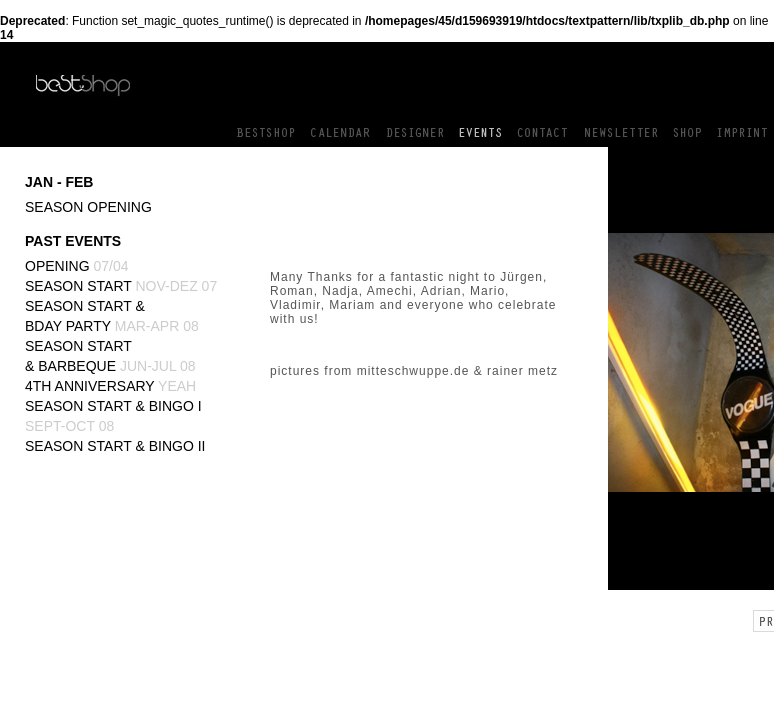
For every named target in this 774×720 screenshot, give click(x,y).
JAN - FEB (59, 182)
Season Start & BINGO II (115, 446)
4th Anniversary (110, 386)
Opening (77, 266)
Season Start (121, 286)
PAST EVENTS (73, 241)
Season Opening (88, 207)
